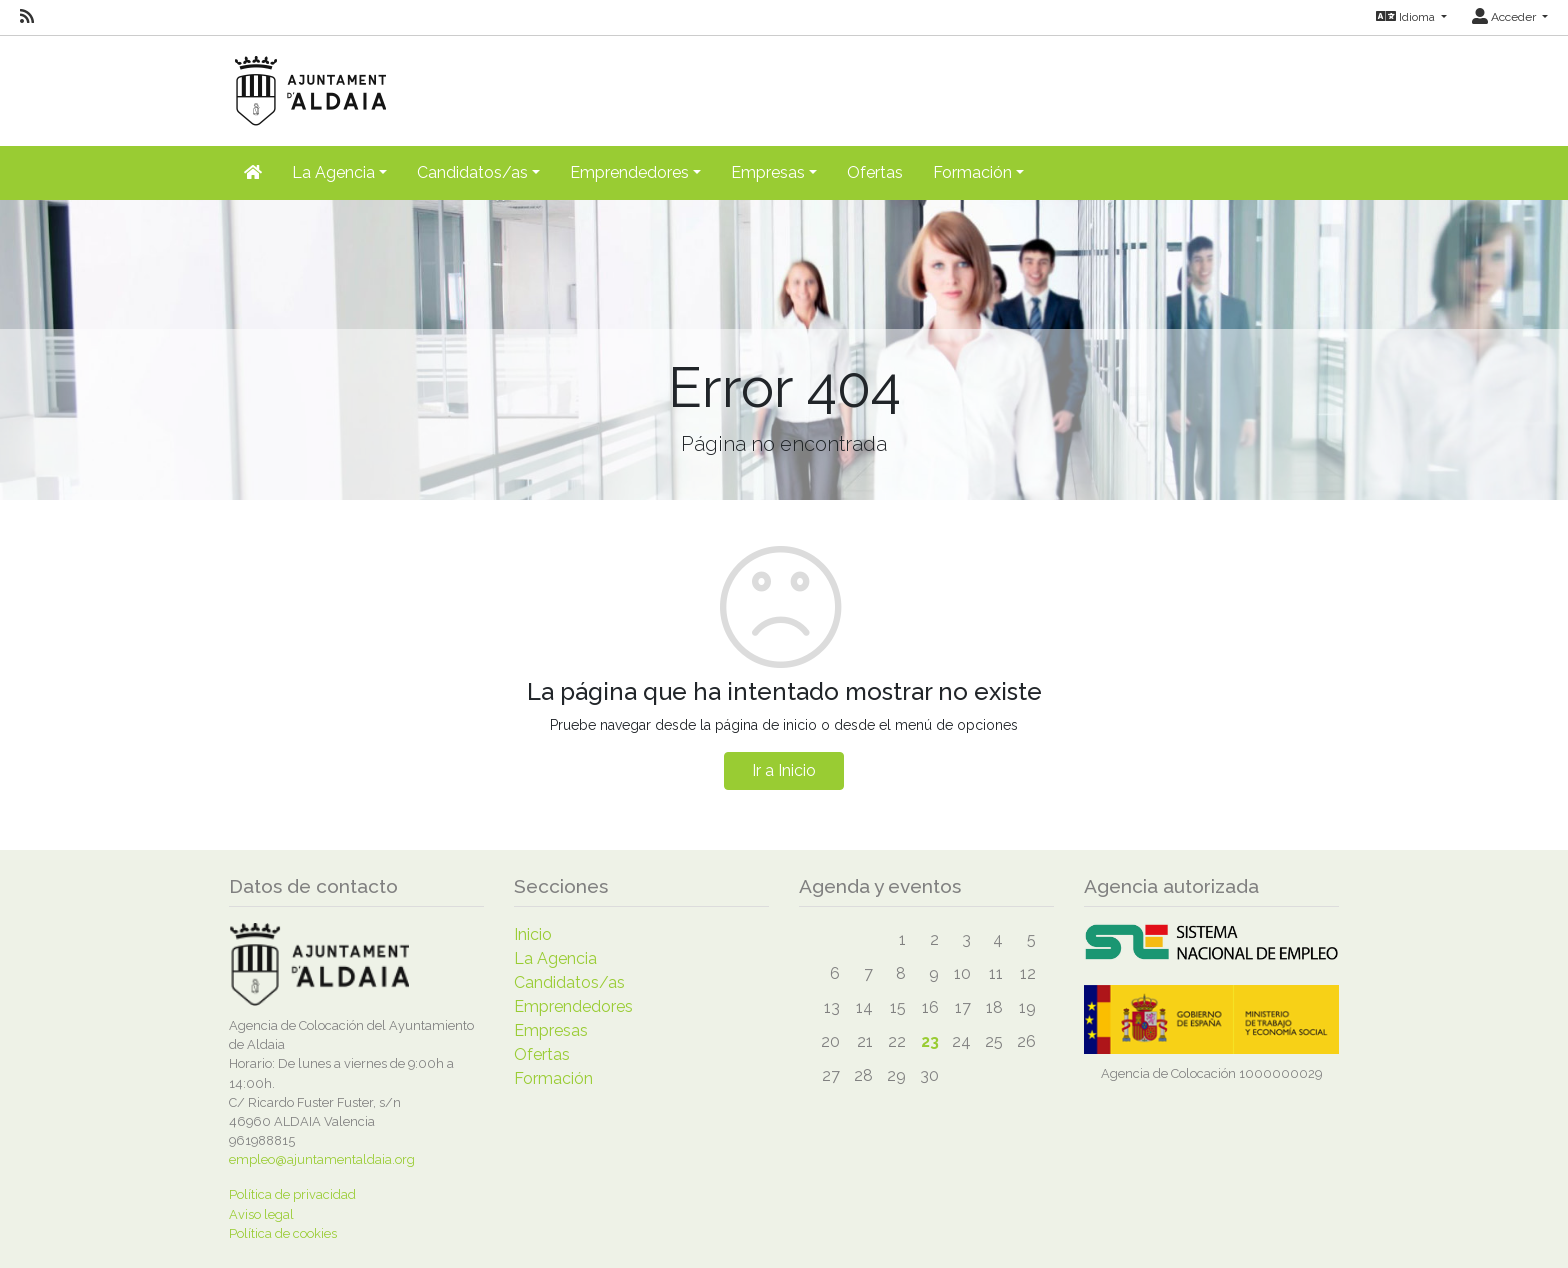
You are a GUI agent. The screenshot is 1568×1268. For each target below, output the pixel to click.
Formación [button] (972, 172)
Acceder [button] (1505, 17)
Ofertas (875, 172)
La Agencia (555, 958)
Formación (553, 1078)
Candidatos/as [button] (472, 172)
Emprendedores (573, 1006)
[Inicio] (253, 173)
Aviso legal (261, 1214)
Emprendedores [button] (629, 172)
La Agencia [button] (333, 172)
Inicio (533, 934)
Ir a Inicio (784, 770)
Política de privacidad (292, 1194)
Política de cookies (283, 1233)
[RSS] (27, 17)
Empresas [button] (768, 172)
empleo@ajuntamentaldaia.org (322, 1159)
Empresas (551, 1030)
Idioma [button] (1407, 17)
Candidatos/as (569, 982)
